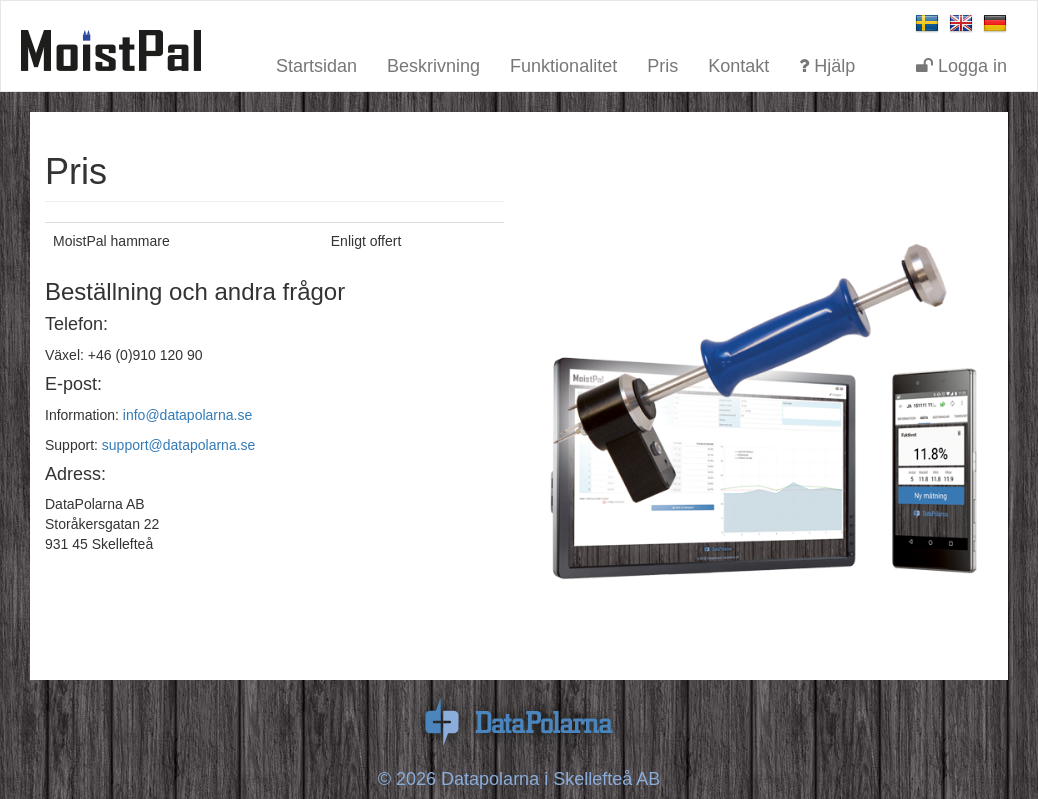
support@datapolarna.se (179, 445)
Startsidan (316, 63)
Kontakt (738, 63)
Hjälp (827, 63)
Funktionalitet (563, 63)
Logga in (961, 63)
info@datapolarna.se (187, 415)
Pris (662, 63)
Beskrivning (433, 63)
